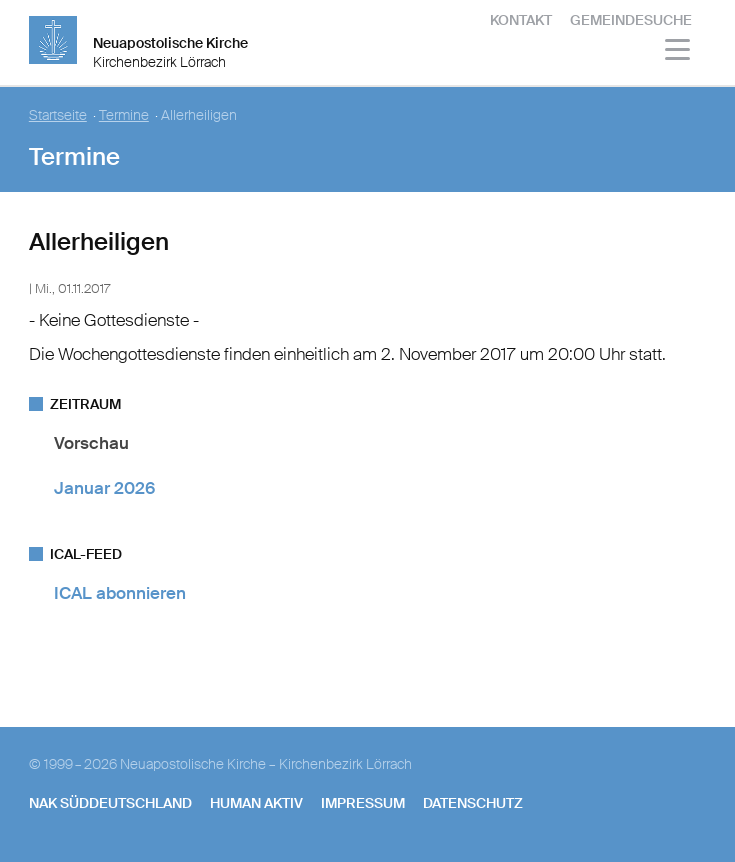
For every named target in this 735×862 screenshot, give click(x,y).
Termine (124, 115)
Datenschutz (473, 803)
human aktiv (256, 803)
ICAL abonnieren (120, 593)
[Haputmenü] (678, 52)
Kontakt (521, 20)
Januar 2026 (104, 488)
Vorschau (91, 443)
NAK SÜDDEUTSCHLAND (110, 803)
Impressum (363, 803)
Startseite (58, 115)
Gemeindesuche (631, 20)
